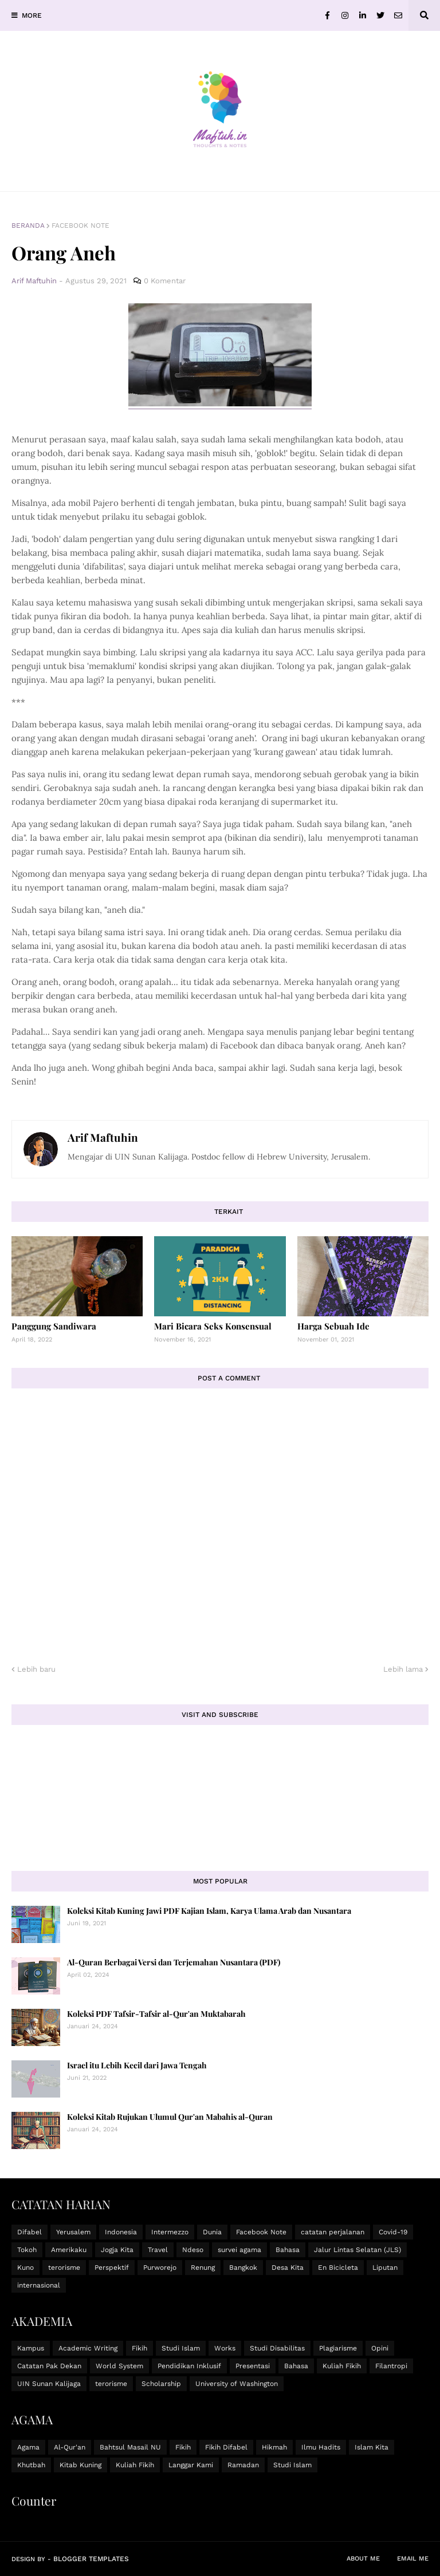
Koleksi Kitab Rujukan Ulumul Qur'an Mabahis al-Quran (170, 2116)
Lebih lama (403, 1669)
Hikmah (274, 2447)
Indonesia (121, 2232)
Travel (158, 2250)
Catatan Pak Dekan (49, 2366)
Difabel (29, 2232)
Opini (379, 2348)
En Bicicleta (338, 2268)
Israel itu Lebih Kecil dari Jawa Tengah (137, 2065)
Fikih (139, 2348)
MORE (32, 15)
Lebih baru (36, 1669)
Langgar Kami (190, 2465)
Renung (203, 2268)
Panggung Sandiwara (53, 1326)
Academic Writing (87, 2348)
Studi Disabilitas (277, 2348)
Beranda (28, 225)
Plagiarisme (338, 2348)
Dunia (212, 2232)
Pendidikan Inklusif (189, 2366)
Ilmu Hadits (320, 2447)
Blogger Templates (91, 2559)
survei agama (239, 2250)
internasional (38, 2285)
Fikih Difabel (226, 2447)
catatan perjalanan (332, 2232)
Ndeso (192, 2250)
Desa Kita (288, 2268)
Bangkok (243, 2268)
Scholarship (161, 2384)
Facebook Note (80, 225)
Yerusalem (73, 2232)
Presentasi (252, 2366)
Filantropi (391, 2366)
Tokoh (27, 2250)
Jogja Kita (117, 2250)
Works (224, 2348)
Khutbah (31, 2465)
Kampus (30, 2348)
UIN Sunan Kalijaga (49, 2384)
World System (119, 2366)
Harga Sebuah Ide (333, 1326)
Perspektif (112, 2268)
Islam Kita (371, 2447)
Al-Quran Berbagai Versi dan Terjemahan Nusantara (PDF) (173, 1962)
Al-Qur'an (69, 2447)
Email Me (413, 2558)
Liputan (385, 2268)
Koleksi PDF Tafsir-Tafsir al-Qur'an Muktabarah (156, 2013)
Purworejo (159, 2268)
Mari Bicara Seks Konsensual (213, 1326)
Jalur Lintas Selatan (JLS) (357, 2250)
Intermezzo (169, 2232)
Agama (28, 2447)
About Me (363, 2558)
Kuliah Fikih (342, 2366)
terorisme (64, 2268)
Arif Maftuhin (103, 1137)
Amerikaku (69, 2250)
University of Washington (236, 2384)
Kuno (25, 2268)
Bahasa (288, 2250)
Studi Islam (181, 2348)
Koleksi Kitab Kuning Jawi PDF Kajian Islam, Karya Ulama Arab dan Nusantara (209, 1910)
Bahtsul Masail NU (130, 2447)
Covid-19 (393, 2232)
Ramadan (243, 2465)
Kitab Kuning (80, 2465)
